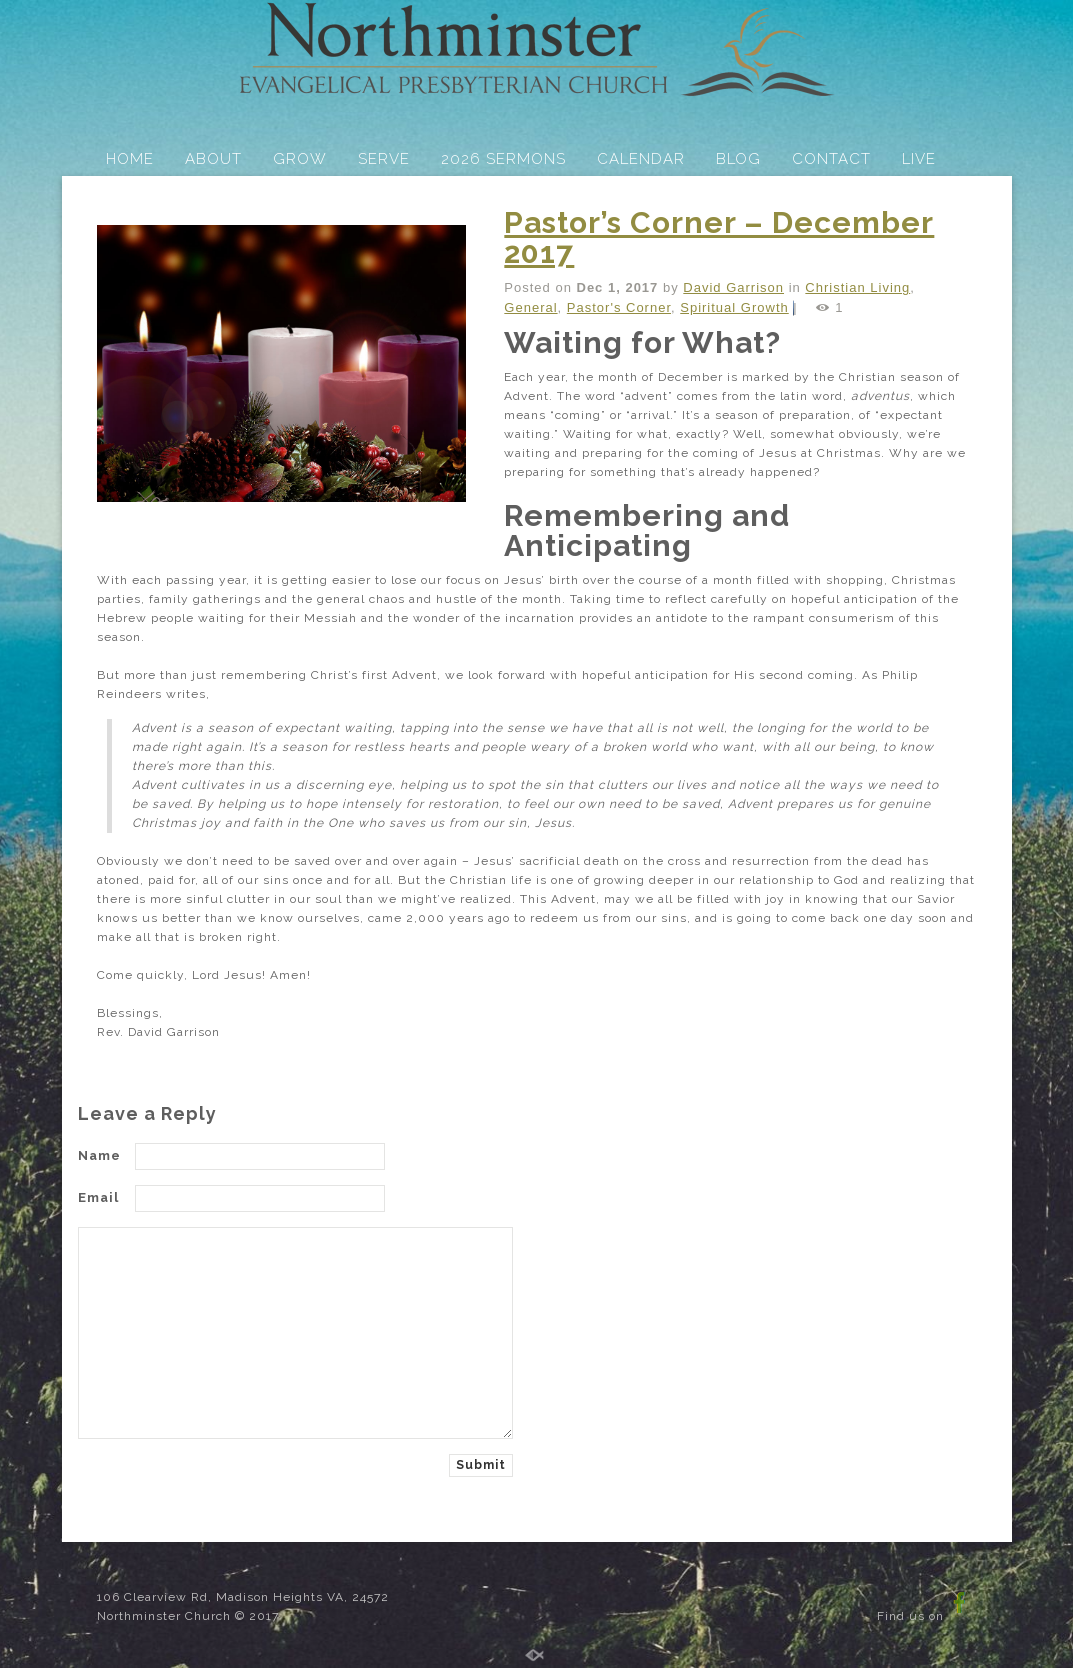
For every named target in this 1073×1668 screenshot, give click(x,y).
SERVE (384, 159)
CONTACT (831, 159)
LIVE (919, 159)
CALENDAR (641, 159)
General (530, 307)
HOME (130, 159)
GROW (300, 159)
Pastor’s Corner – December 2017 (719, 237)
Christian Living (857, 287)
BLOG (738, 159)
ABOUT (213, 159)
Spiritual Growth (734, 307)
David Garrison (733, 287)
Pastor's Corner (619, 307)
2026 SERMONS (503, 159)
